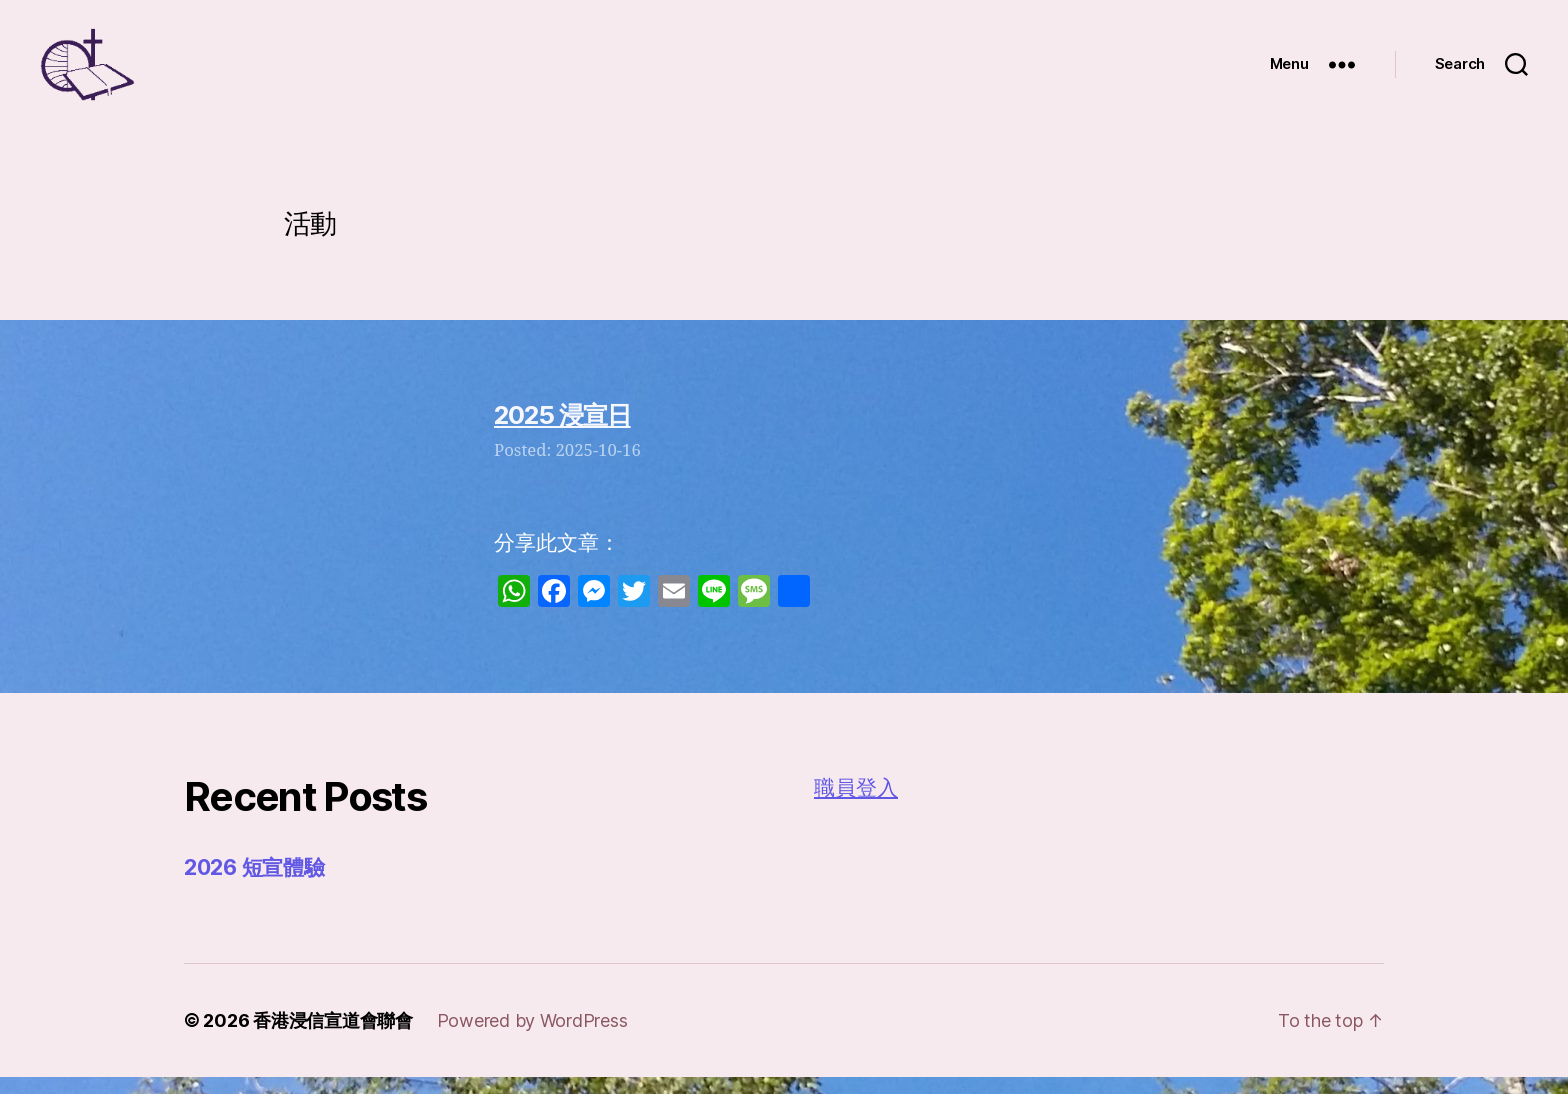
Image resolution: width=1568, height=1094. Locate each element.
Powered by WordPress (532, 1037)
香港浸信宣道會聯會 (333, 1037)
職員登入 (856, 805)
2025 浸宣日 (562, 432)
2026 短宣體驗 (254, 883)
